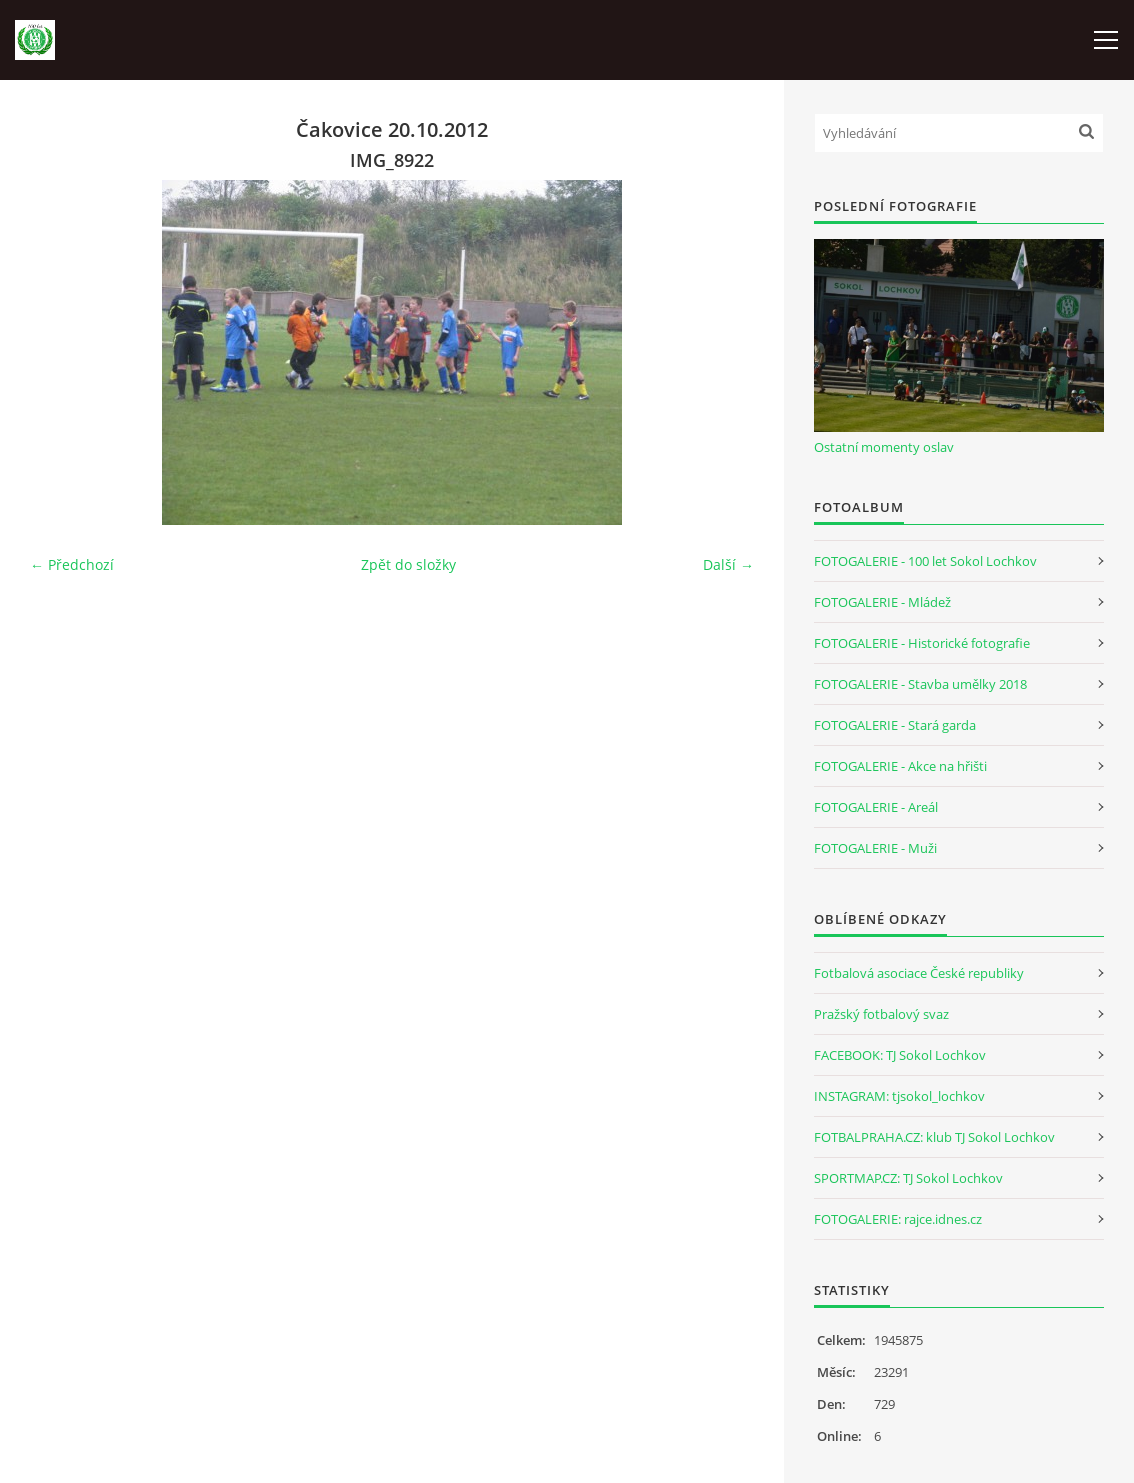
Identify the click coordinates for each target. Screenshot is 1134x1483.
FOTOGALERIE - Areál (876, 807)
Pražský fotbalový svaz (881, 1014)
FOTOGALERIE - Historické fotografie (922, 643)
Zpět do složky (408, 564)
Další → (728, 564)
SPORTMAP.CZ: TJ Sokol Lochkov (908, 1178)
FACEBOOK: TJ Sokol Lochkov (900, 1055)
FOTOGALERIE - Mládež (882, 602)
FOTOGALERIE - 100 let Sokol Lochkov (925, 561)
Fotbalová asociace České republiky (919, 973)
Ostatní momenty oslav (884, 447)
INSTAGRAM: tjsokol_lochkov (899, 1096)
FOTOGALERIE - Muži (875, 848)
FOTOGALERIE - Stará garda (895, 725)
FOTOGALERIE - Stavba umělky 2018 (920, 684)
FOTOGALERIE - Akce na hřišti (900, 766)
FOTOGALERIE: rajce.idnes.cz (898, 1219)
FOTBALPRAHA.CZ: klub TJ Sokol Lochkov (934, 1137)
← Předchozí (72, 564)
